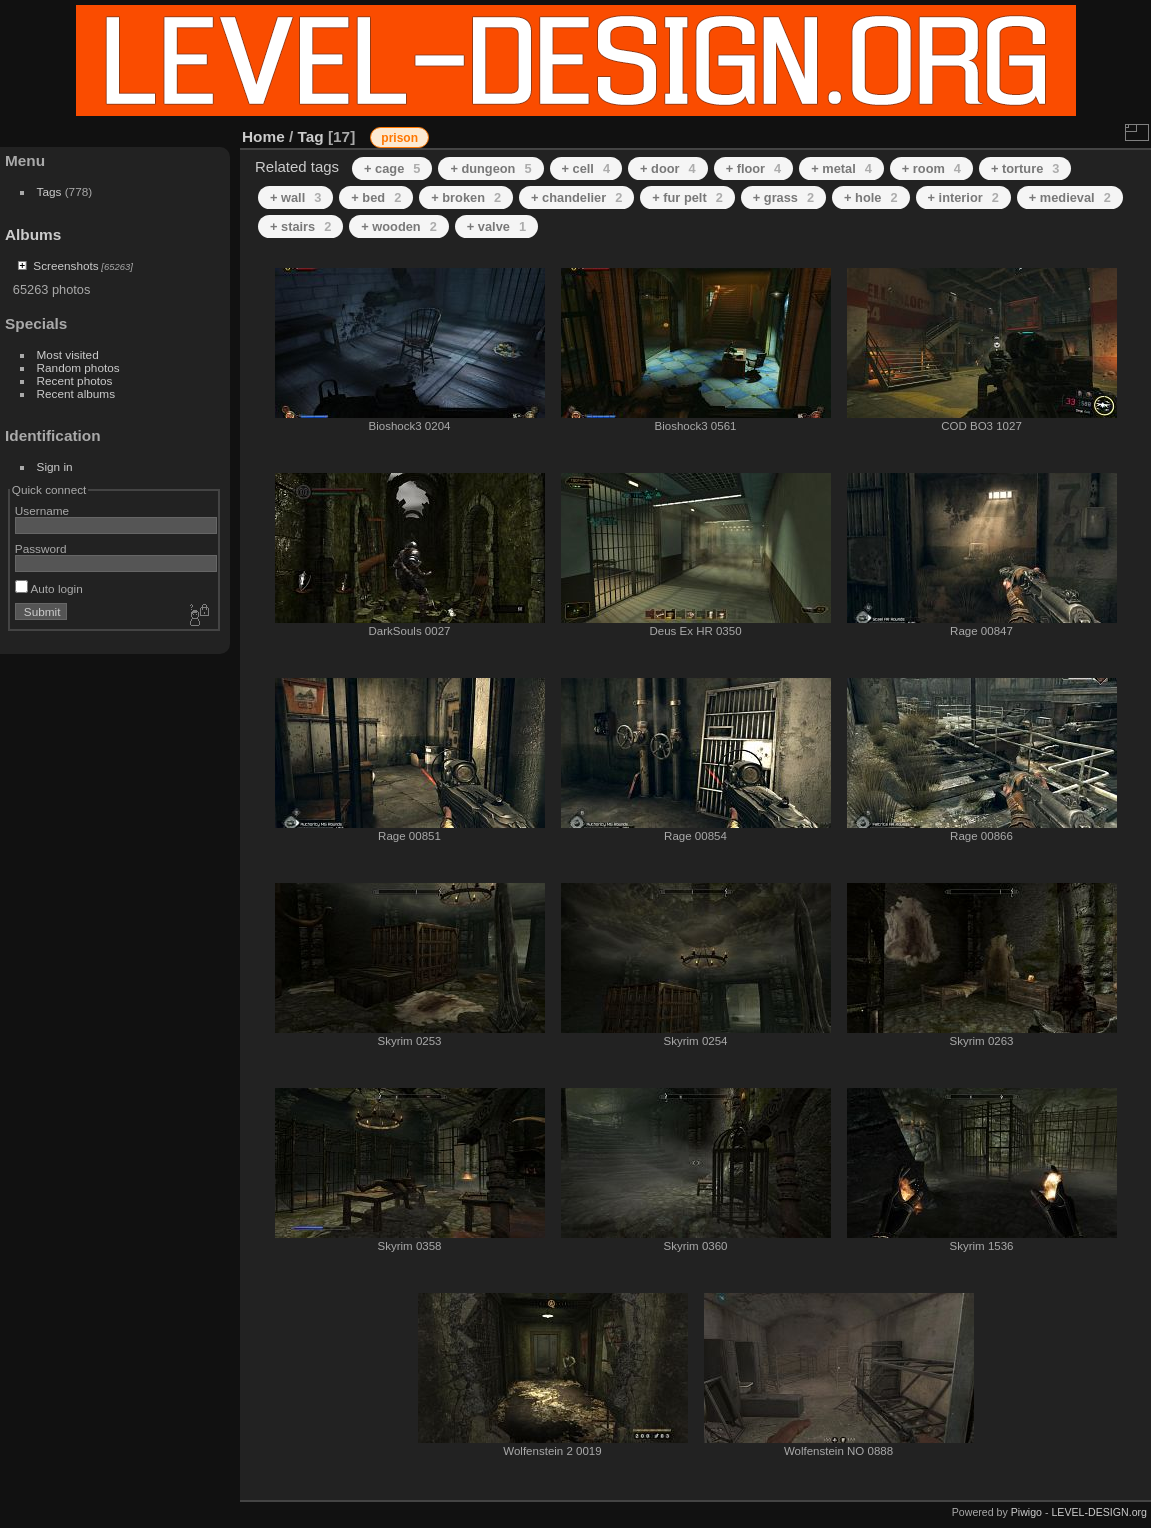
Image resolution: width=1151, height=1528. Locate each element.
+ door (668, 168)
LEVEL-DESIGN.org (1099, 1512)
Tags (49, 191)
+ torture (1025, 168)
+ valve (496, 226)
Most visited (68, 354)
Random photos (78, 367)
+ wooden (399, 226)
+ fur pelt (687, 197)
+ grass (783, 197)
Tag (311, 136)
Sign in (55, 466)
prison (399, 138)
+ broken (466, 197)
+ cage (392, 168)
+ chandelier (576, 197)
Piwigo (1026, 1512)
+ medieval (1070, 197)
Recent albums (76, 393)
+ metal (841, 168)
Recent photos (75, 380)
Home (263, 136)
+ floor (754, 168)
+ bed (376, 197)
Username (42, 510)
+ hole (870, 197)
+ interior (963, 197)
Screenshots (65, 265)
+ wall (295, 197)
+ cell (586, 168)
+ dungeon (490, 168)
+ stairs (300, 226)
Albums (33, 234)
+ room (931, 168)
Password (41, 548)
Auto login (49, 588)
